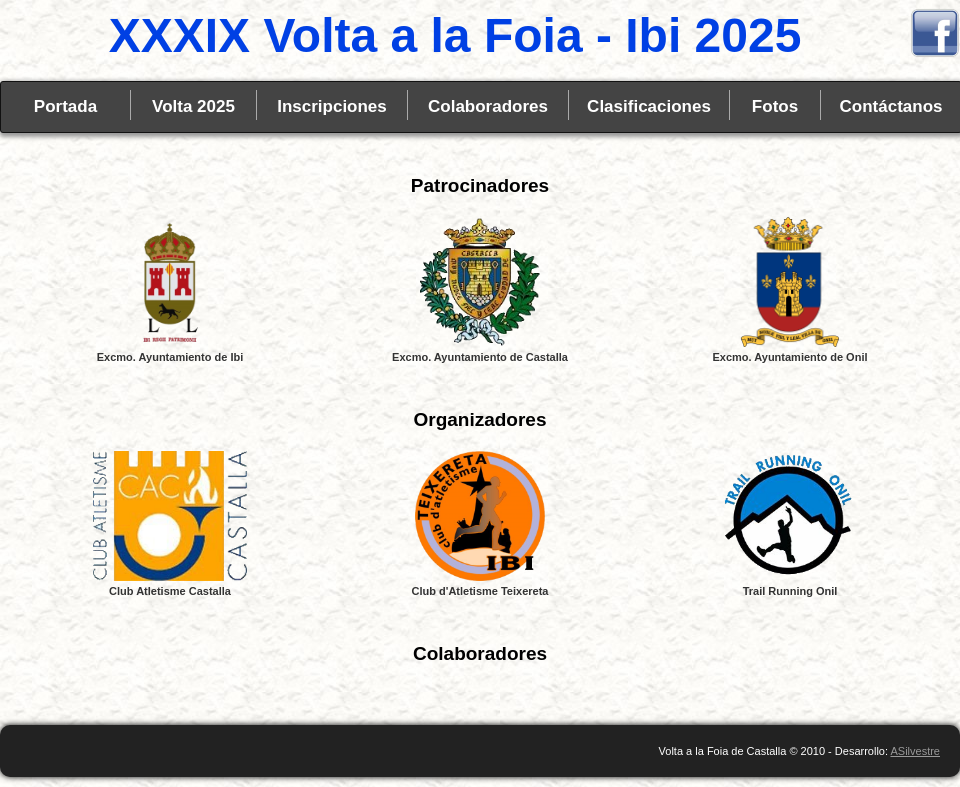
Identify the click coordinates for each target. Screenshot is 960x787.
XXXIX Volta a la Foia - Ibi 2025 (455, 35)
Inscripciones (332, 106)
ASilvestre (915, 751)
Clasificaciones (649, 106)
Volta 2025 (193, 106)
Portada (65, 106)
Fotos (775, 106)
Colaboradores (488, 106)
